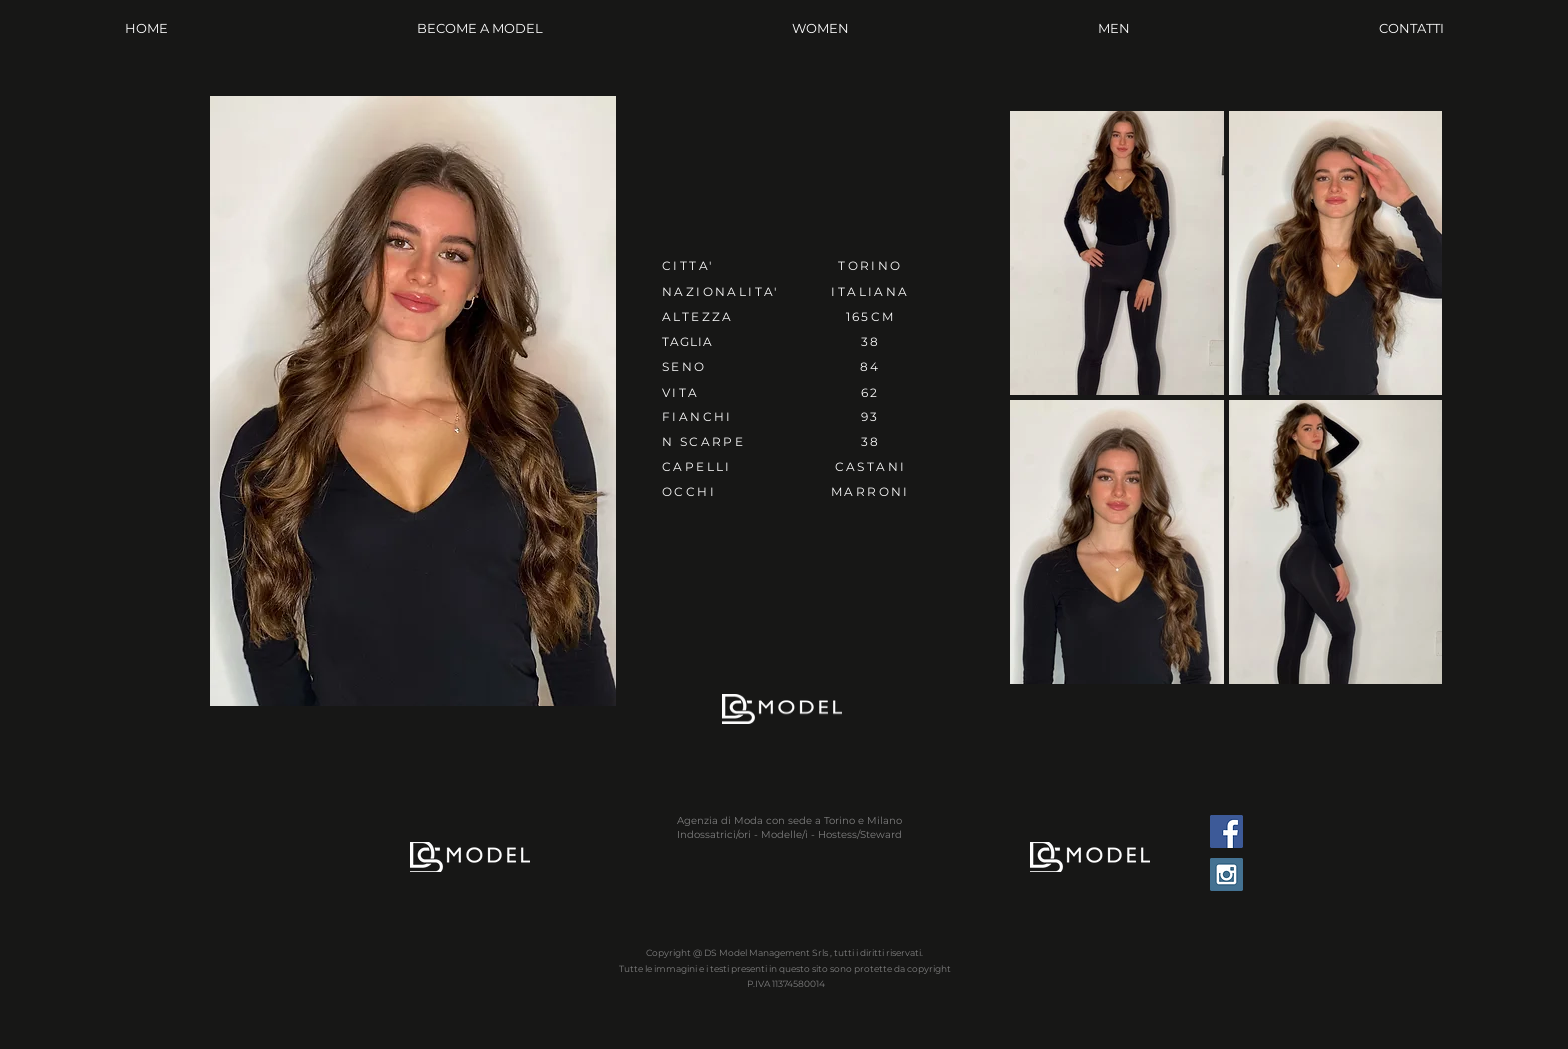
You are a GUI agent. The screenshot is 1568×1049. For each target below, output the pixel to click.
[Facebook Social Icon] (1226, 831)
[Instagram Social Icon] (1226, 874)
